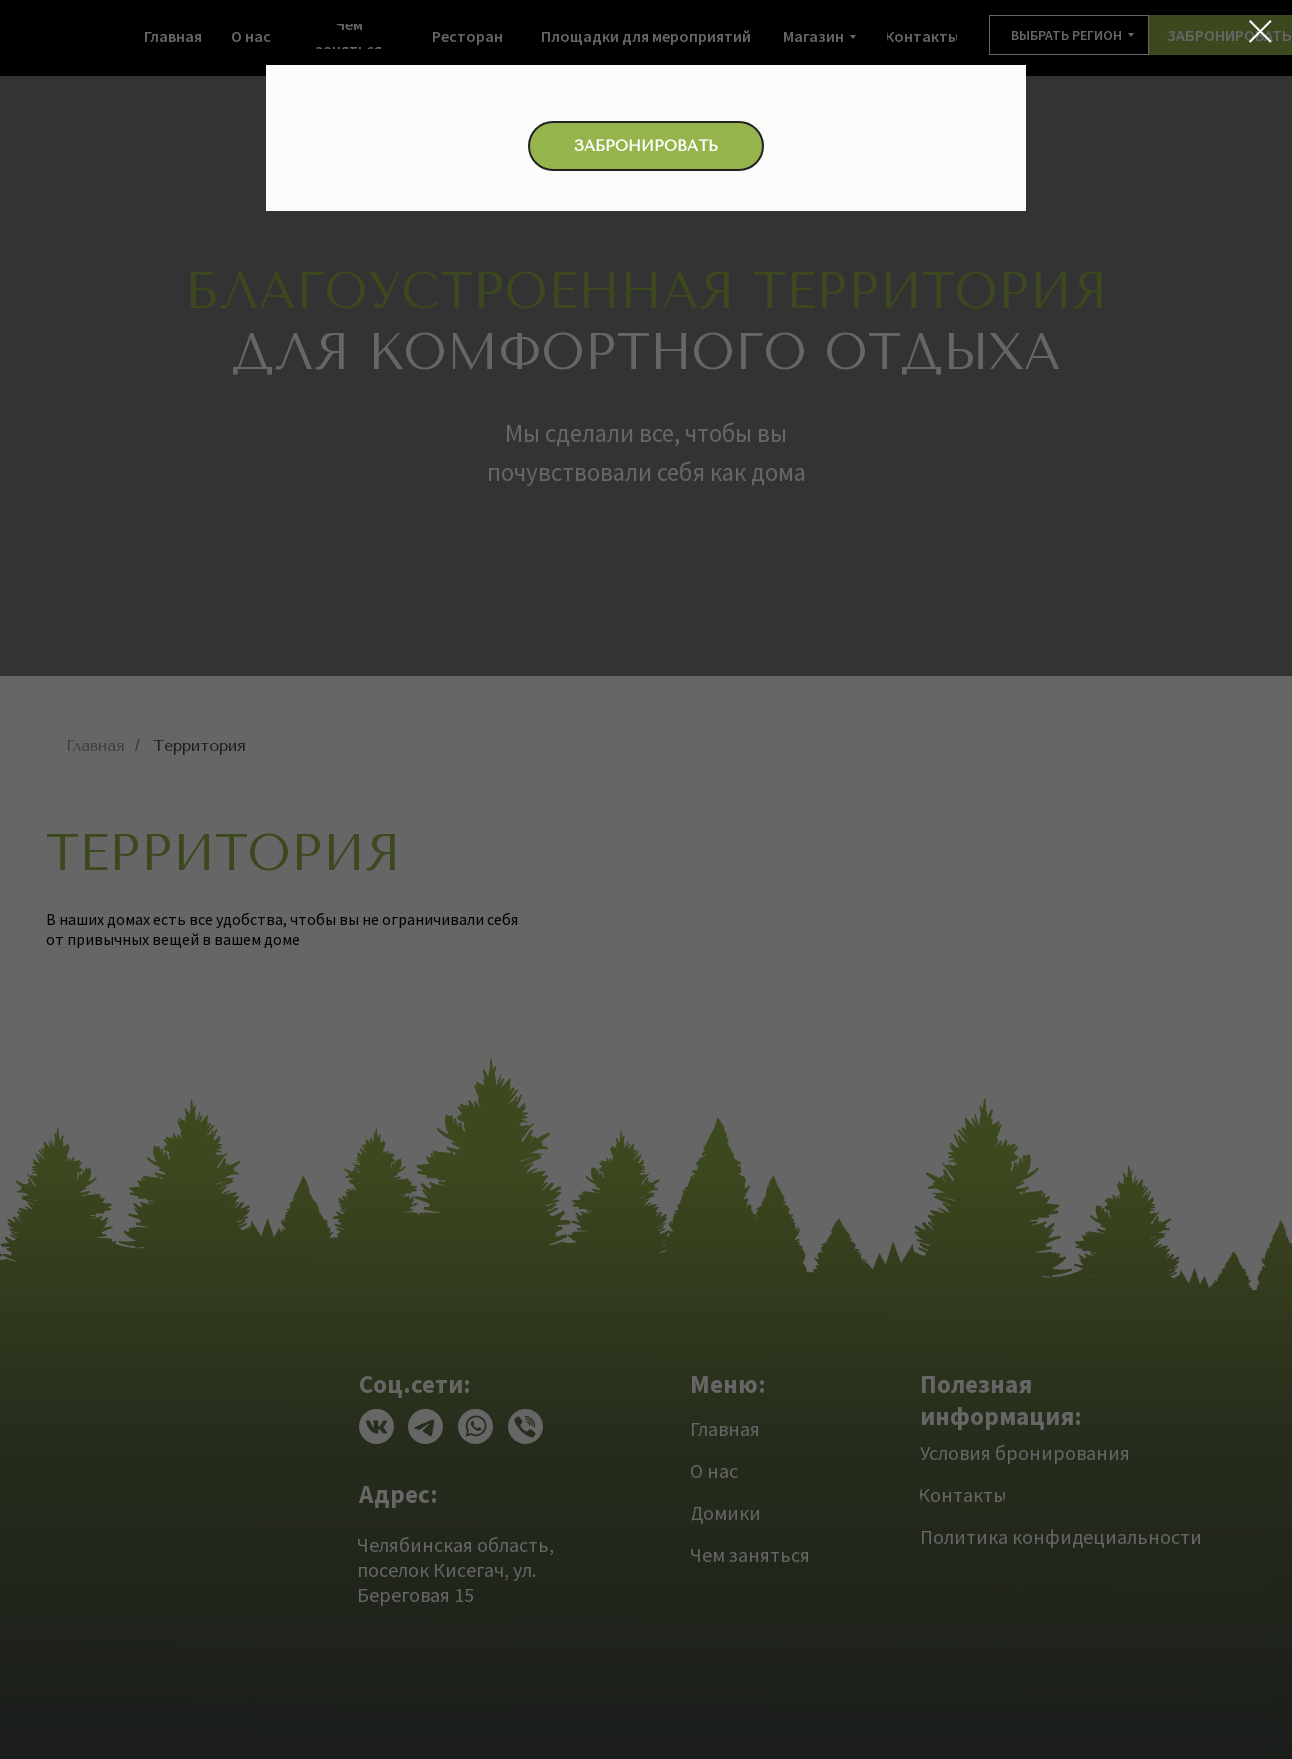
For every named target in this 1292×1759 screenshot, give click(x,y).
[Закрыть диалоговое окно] (1260, 31)
